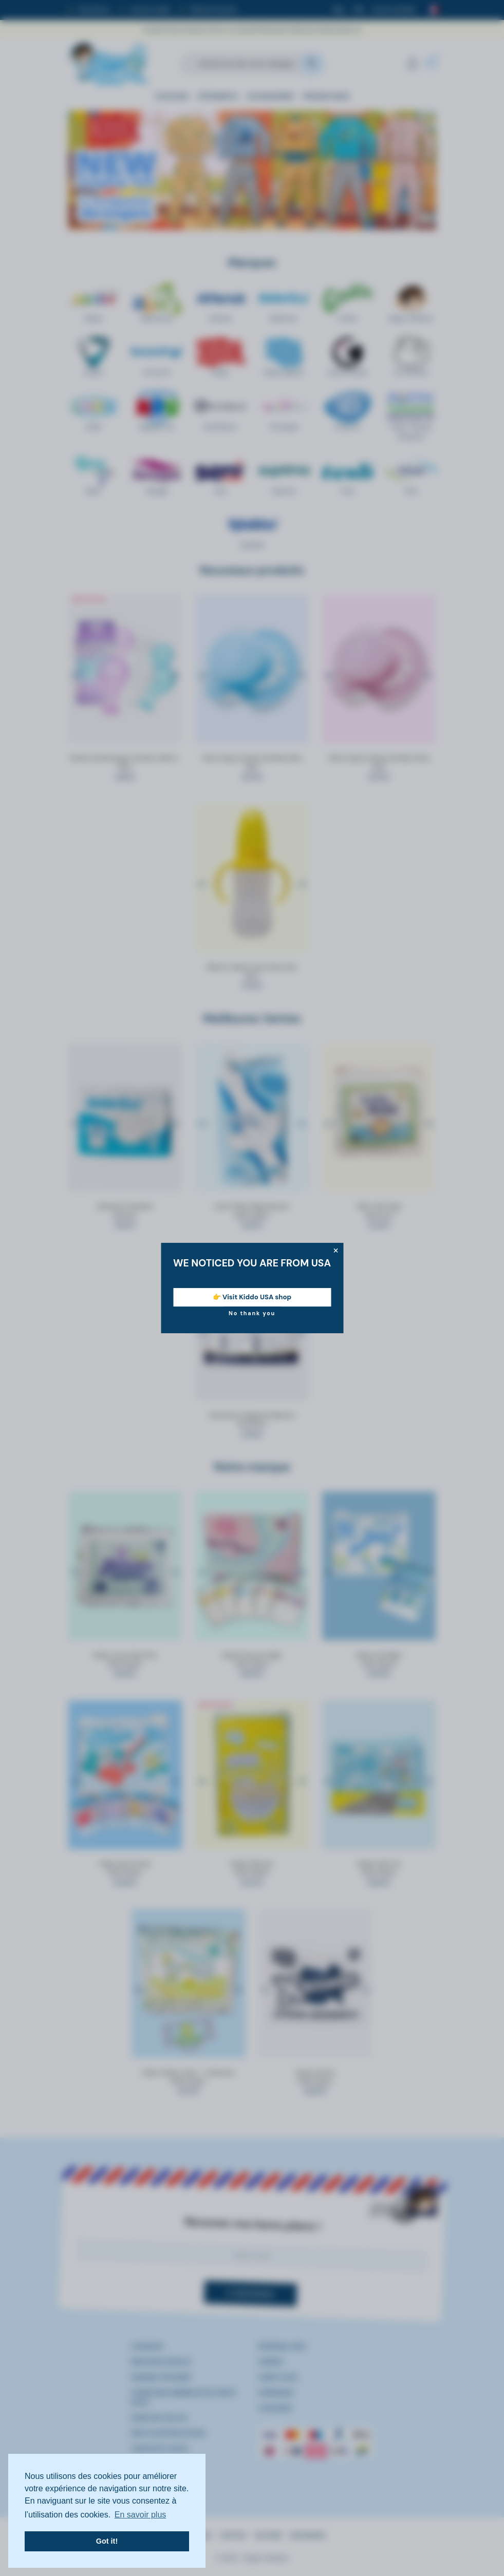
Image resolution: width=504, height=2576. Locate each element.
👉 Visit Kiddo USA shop (252, 1297)
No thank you (252, 1313)
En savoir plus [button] (140, 2514)
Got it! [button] (107, 2541)
